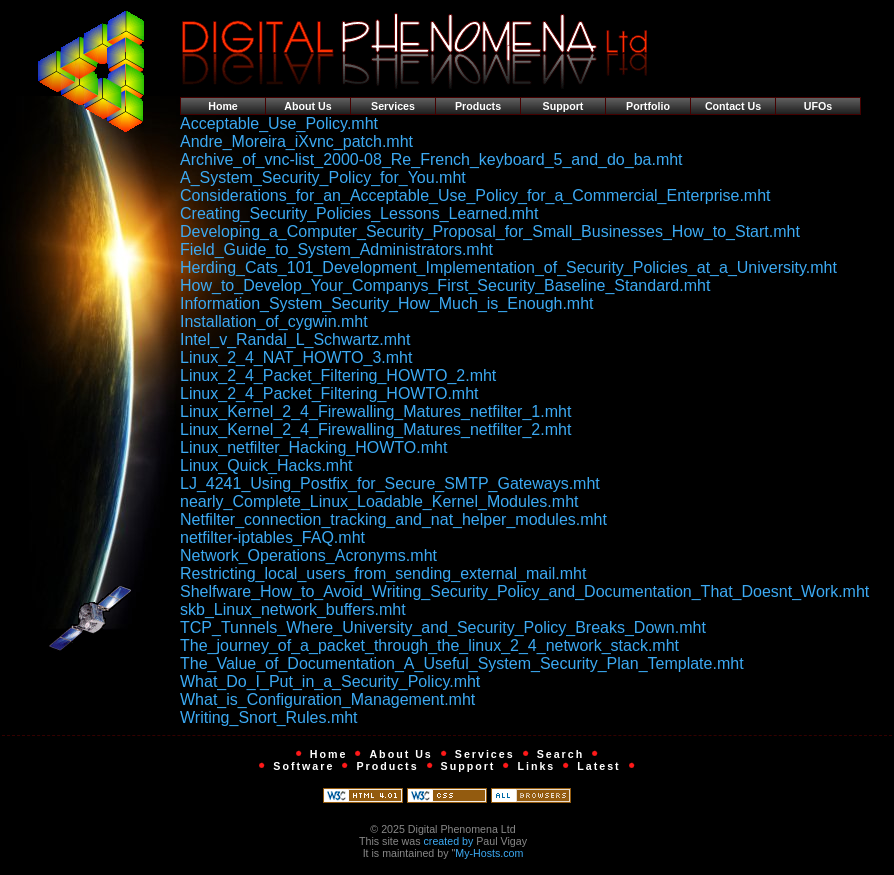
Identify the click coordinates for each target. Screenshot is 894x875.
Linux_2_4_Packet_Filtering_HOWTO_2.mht (338, 375)
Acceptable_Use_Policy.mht (279, 123)
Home (223, 106)
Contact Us (733, 106)
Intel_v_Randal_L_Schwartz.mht (295, 339)
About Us (307, 106)
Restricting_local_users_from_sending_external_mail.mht (383, 573)
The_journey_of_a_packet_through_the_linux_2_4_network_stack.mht (429, 645)
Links (536, 766)
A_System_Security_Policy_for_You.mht (323, 177)
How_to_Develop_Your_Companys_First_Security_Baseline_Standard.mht (445, 285)
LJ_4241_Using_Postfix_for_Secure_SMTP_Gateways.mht (390, 483)
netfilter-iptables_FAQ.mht (272, 537)
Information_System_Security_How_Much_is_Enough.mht (387, 303)
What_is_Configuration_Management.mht (327, 699)
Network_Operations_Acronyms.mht (308, 555)
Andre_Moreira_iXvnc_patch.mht (296, 141)
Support (563, 106)
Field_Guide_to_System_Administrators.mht (336, 249)
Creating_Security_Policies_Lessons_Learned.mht (359, 213)
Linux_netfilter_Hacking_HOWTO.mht (313, 447)
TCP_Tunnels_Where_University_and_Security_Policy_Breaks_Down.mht (443, 627)
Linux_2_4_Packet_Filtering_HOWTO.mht (329, 393)
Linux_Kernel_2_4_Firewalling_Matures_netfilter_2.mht (375, 429)
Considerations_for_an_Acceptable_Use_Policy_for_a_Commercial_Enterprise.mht (475, 195)
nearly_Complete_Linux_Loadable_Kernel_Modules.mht (379, 501)
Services (393, 106)
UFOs (818, 106)
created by (449, 841)
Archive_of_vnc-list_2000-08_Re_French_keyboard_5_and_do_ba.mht (431, 159)
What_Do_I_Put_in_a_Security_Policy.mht (330, 681)
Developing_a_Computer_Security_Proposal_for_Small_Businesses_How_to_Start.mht (490, 231)
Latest (598, 766)
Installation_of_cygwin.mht (274, 321)
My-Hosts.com (489, 853)
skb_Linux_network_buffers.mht (293, 609)
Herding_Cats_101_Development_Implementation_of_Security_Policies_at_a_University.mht (508, 267)
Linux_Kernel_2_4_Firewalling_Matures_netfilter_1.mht (375, 411)
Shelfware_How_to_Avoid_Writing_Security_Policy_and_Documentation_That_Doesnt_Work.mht (524, 591)
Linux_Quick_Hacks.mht (266, 465)
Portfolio (648, 106)
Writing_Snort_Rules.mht (269, 717)
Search (561, 754)
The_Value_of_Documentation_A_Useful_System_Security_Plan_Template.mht (462, 663)
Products (478, 106)
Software (303, 766)
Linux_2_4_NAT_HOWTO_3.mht (296, 357)
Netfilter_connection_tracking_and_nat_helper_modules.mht (393, 519)
